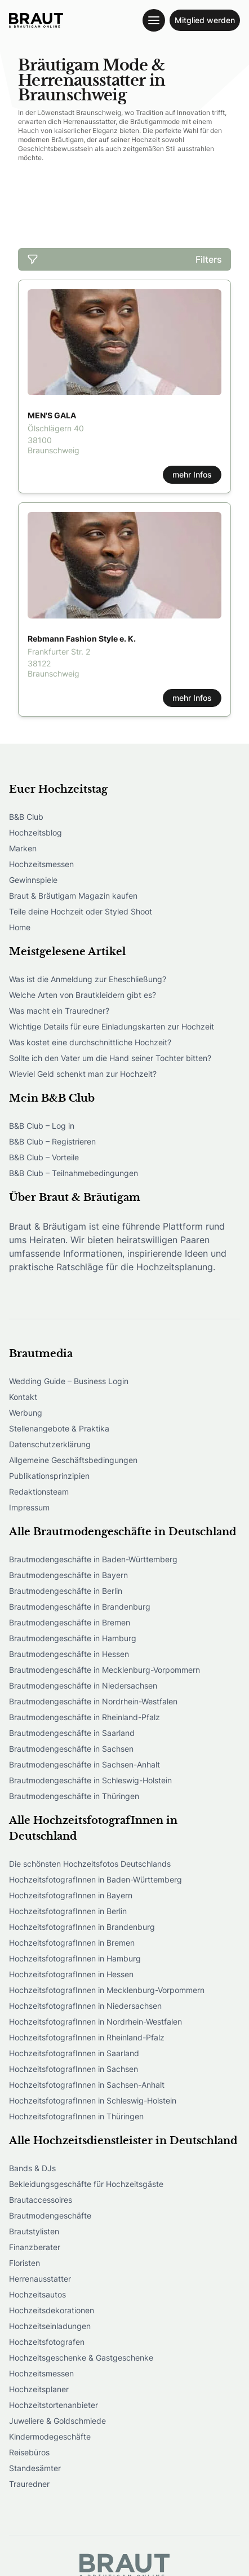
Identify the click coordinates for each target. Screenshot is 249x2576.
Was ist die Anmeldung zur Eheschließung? (87, 979)
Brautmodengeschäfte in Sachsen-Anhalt (84, 1764)
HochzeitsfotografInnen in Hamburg (75, 1958)
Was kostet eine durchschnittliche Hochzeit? (90, 1042)
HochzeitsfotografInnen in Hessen (71, 1974)
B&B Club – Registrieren (52, 1141)
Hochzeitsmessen (41, 864)
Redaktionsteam (39, 1491)
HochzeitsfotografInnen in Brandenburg (82, 1926)
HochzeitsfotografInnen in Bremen (72, 1942)
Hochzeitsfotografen (47, 2341)
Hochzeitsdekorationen (51, 2310)
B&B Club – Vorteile (44, 1157)
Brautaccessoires (40, 2199)
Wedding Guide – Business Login (68, 1381)
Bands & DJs (32, 2168)
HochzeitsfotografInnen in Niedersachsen (85, 2005)
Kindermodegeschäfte (50, 2436)
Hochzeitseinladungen (50, 2326)
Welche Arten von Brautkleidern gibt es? (82, 994)
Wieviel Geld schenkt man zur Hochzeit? (83, 1073)
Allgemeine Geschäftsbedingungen (73, 1460)
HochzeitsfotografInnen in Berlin (68, 1911)
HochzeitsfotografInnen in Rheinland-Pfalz (86, 2037)
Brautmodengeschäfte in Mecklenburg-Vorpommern (104, 1669)
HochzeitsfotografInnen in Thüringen (76, 2116)
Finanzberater (34, 2247)
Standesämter (35, 2468)
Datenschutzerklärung (50, 1444)
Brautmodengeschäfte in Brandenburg (79, 1606)
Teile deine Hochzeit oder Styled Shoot (80, 911)
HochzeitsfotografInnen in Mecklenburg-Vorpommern (106, 1990)
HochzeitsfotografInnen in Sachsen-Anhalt (86, 2084)
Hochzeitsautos (37, 2294)
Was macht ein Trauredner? (59, 1010)
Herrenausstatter (40, 2278)
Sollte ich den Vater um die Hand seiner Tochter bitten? (110, 1058)
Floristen (24, 2262)
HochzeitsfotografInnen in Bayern (70, 1895)
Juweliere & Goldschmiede (57, 2420)
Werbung (25, 1412)
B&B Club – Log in (41, 1125)
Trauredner (29, 2483)
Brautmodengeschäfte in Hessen (69, 1654)
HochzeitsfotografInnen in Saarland (74, 2053)
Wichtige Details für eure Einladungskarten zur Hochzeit (111, 1026)
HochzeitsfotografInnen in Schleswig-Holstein (92, 2100)
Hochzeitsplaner (39, 2389)
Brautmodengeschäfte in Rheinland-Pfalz (84, 1717)
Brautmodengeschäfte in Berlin (65, 1590)
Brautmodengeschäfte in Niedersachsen (83, 1685)
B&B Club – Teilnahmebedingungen (73, 1173)
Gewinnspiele (33, 879)
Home (19, 927)
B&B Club (26, 816)
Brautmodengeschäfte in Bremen (69, 1622)
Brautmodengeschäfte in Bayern (68, 1575)
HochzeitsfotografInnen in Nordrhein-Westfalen (95, 2021)
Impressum (29, 1507)
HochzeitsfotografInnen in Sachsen (73, 2069)
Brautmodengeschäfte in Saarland (72, 1732)
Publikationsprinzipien (49, 1475)
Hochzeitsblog (35, 832)
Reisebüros (29, 2452)
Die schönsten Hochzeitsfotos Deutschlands (90, 1863)
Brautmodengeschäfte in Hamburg (72, 1638)
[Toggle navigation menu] (154, 20)
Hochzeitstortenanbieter (53, 2405)
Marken (23, 848)
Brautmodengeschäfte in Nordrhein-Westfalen (93, 1701)
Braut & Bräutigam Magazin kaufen (73, 895)
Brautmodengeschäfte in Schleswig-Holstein (90, 1780)
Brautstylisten (34, 2231)
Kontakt (23, 1396)
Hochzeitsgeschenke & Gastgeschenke (81, 2357)
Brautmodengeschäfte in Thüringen (74, 1796)
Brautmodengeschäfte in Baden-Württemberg (93, 1559)
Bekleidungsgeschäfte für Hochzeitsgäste (86, 2184)
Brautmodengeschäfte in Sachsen (71, 1748)
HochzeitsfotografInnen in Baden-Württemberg (95, 1879)
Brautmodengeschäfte (50, 2215)
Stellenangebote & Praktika (59, 1428)
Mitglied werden (205, 20)
